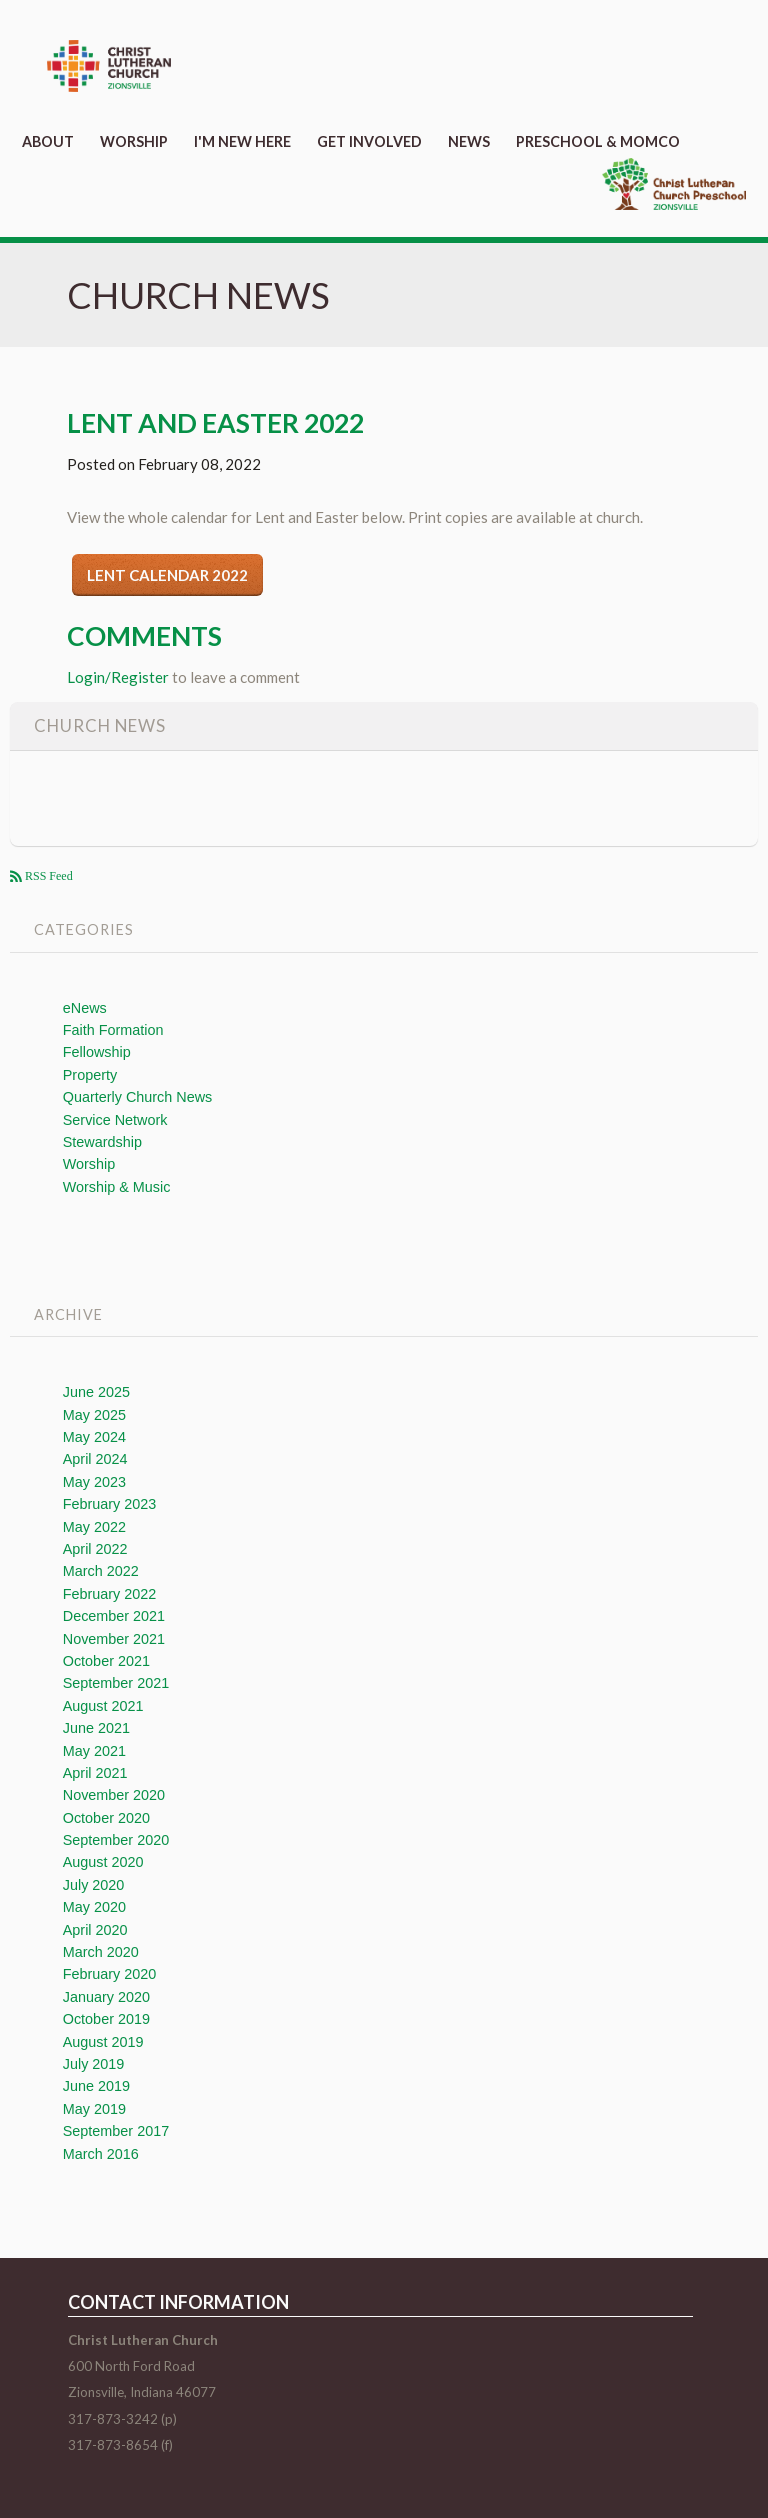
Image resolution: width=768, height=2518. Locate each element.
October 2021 (106, 1661)
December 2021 (114, 1616)
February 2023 (110, 1504)
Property (90, 1075)
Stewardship (102, 1142)
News (469, 141)
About (48, 141)
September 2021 (116, 1683)
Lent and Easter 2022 (215, 423)
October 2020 (106, 1818)
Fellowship (97, 1052)
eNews (85, 1008)
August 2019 (103, 2042)
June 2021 (96, 1728)
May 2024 (94, 1437)
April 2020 (95, 1930)
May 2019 (94, 2109)
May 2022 (94, 1527)
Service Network (115, 1120)
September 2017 (116, 2131)
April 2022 (95, 1549)
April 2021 (95, 1773)
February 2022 (110, 1594)
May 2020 (94, 1907)
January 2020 (106, 1997)
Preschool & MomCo (598, 141)
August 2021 (103, 1706)
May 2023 (94, 1482)
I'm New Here (242, 141)
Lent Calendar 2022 (167, 575)
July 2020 (94, 1885)
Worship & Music (117, 1187)
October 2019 (106, 2019)
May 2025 (94, 1415)
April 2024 (95, 1459)
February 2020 (110, 1974)
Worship (134, 141)
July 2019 (94, 2064)
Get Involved (369, 141)
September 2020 (116, 1840)
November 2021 (114, 1639)
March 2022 (101, 1571)
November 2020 (114, 1795)
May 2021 (94, 1751)
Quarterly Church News (138, 1097)
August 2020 (103, 1862)
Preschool (674, 184)
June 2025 (96, 1392)
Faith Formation (113, 1030)
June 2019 (96, 2086)
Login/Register (118, 677)
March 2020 (101, 1952)
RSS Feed (47, 876)
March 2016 (101, 2154)
